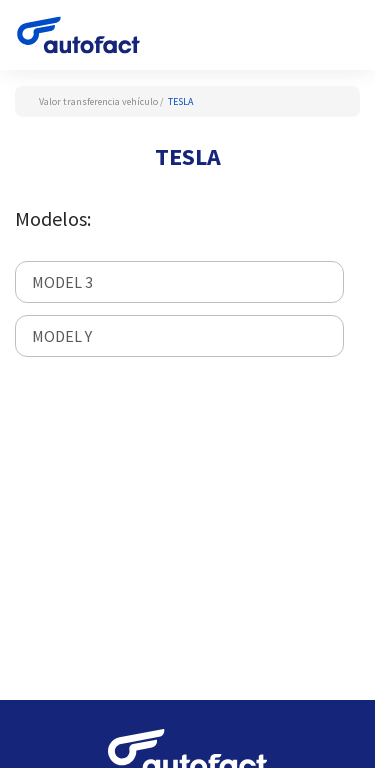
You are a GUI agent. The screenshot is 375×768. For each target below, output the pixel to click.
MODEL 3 (62, 282)
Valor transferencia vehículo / (101, 101)
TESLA (180, 101)
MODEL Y (62, 336)
